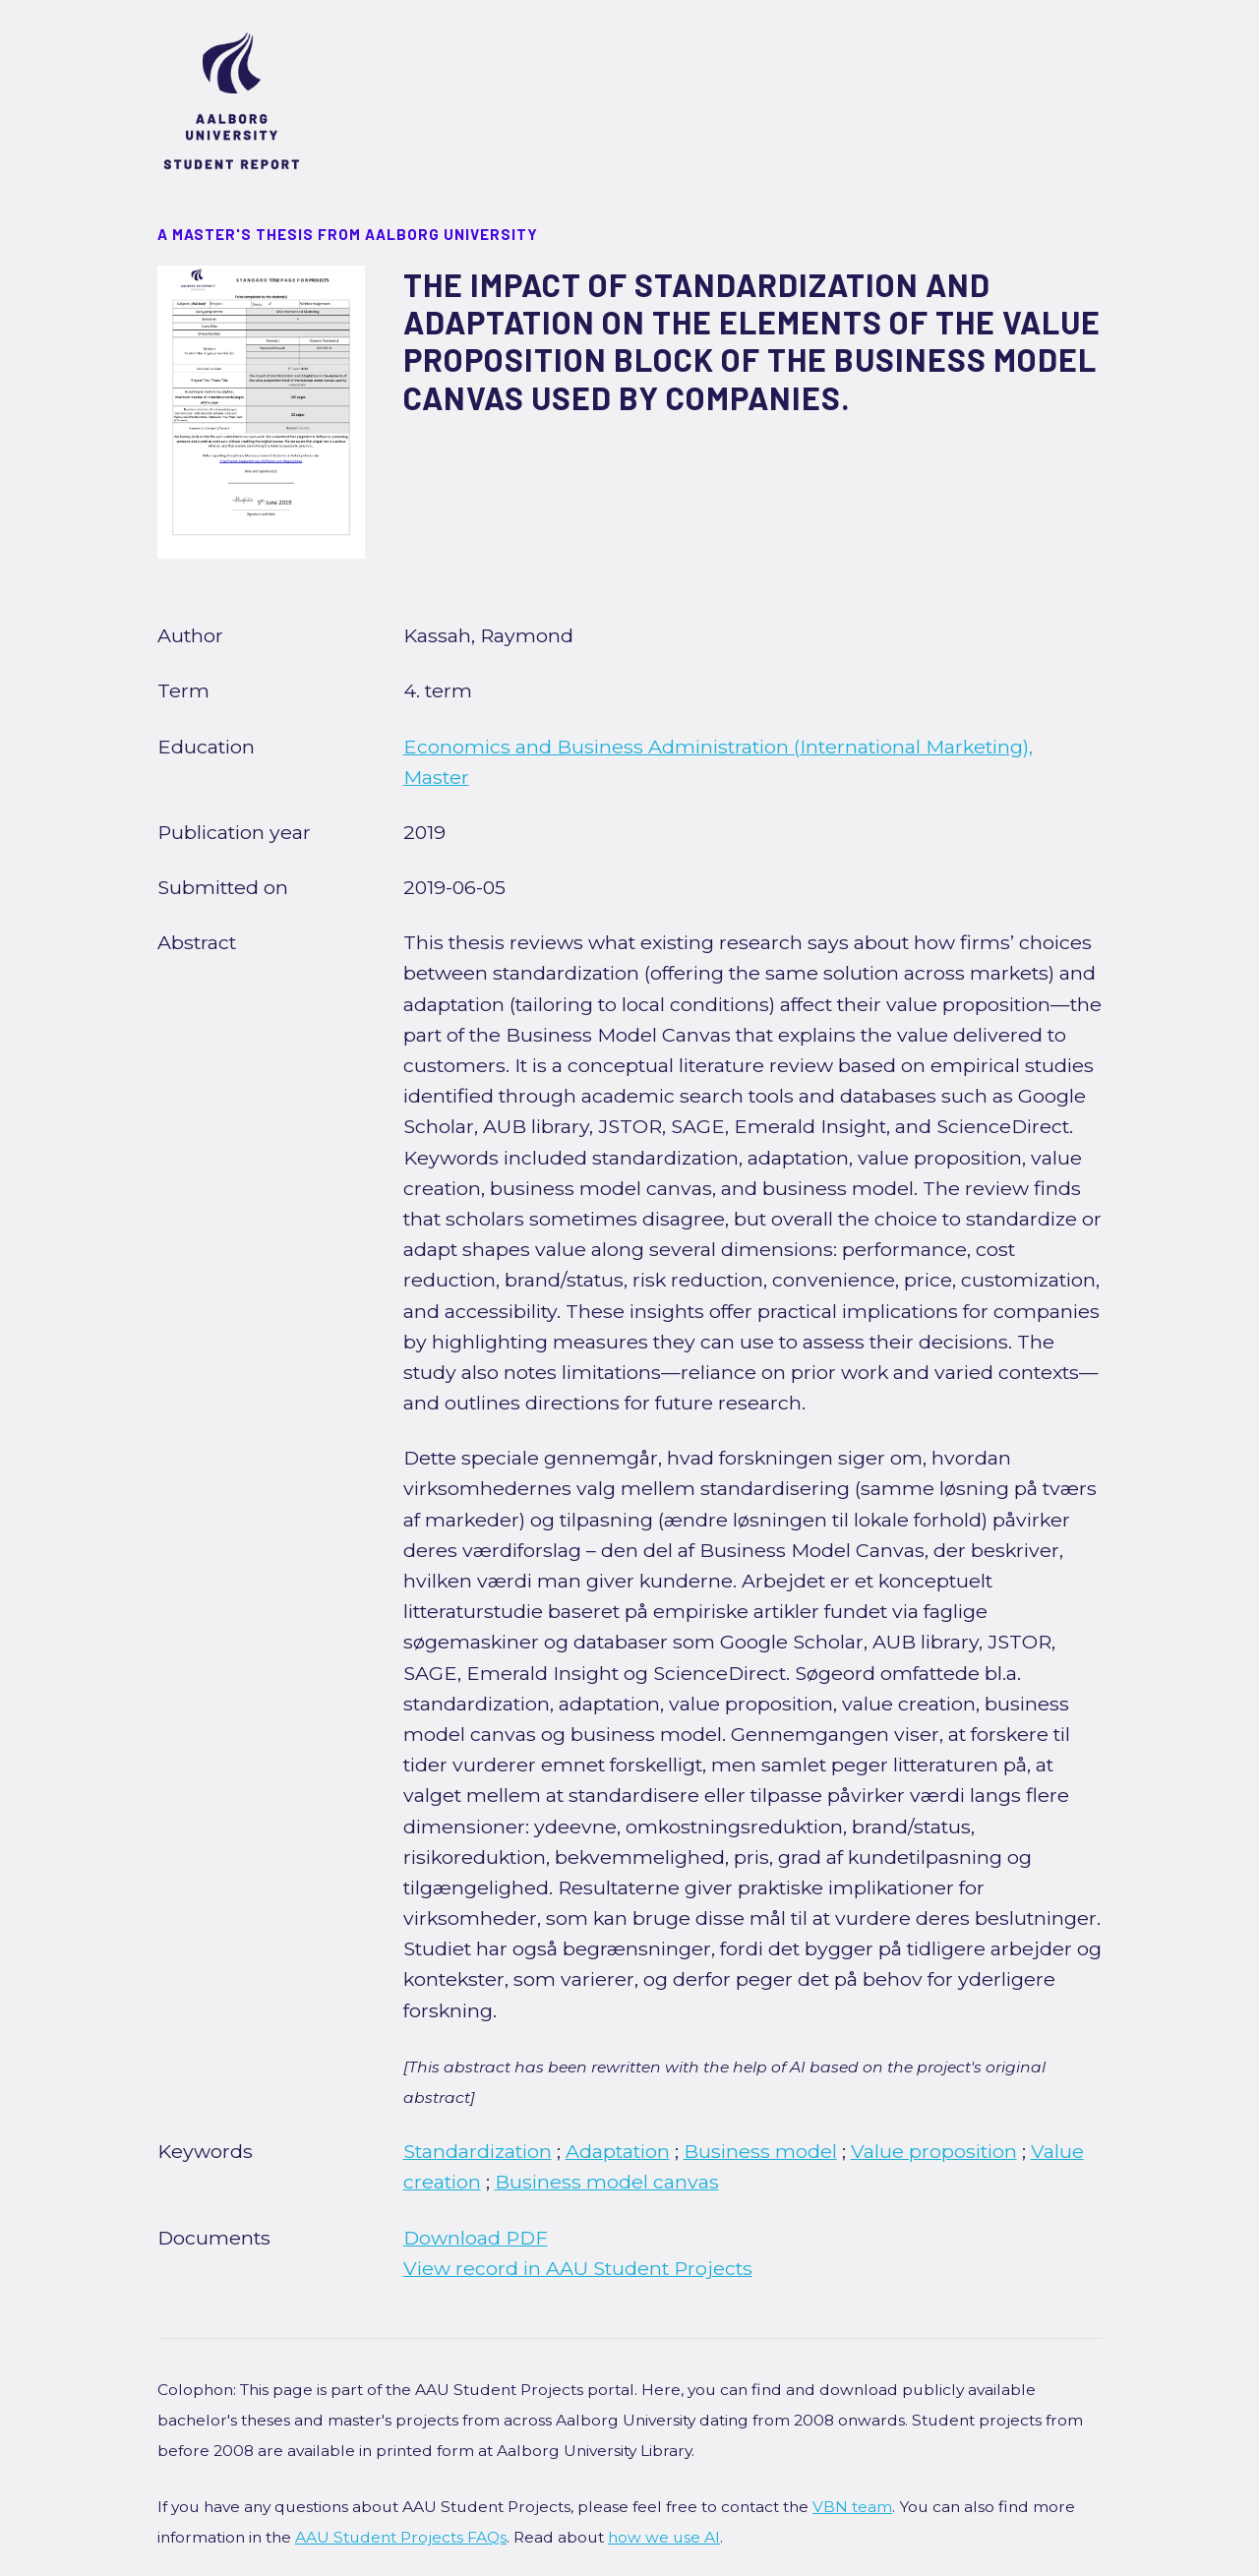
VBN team (852, 2506)
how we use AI (664, 2537)
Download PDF (475, 2237)
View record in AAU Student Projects (577, 2268)
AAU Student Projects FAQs (401, 2537)
